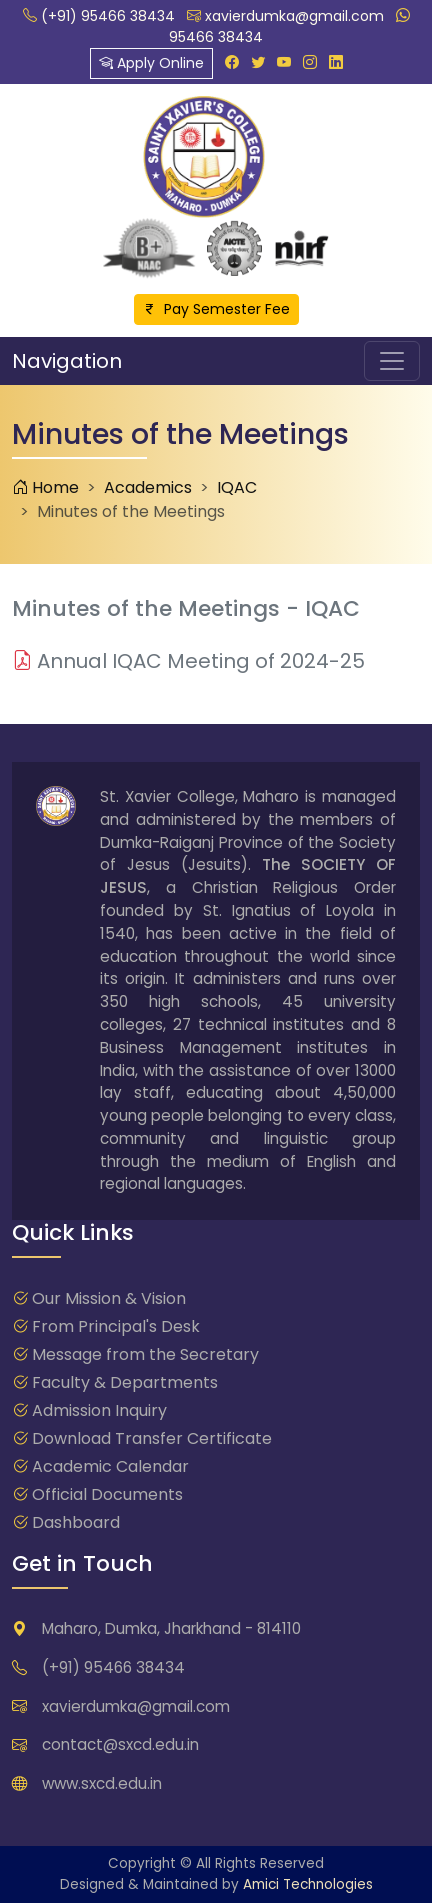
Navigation (67, 361)
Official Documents (107, 1494)
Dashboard (76, 1522)
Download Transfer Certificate (152, 1438)
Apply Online (151, 63)
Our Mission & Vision (109, 1298)
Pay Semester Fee (216, 309)
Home (45, 487)
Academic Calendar (110, 1466)
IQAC (237, 487)
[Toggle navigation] (392, 361)
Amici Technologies (308, 1884)
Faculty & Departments (125, 1382)
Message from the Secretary (145, 1354)
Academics (148, 487)
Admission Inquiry (99, 1410)
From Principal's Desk (116, 1326)
